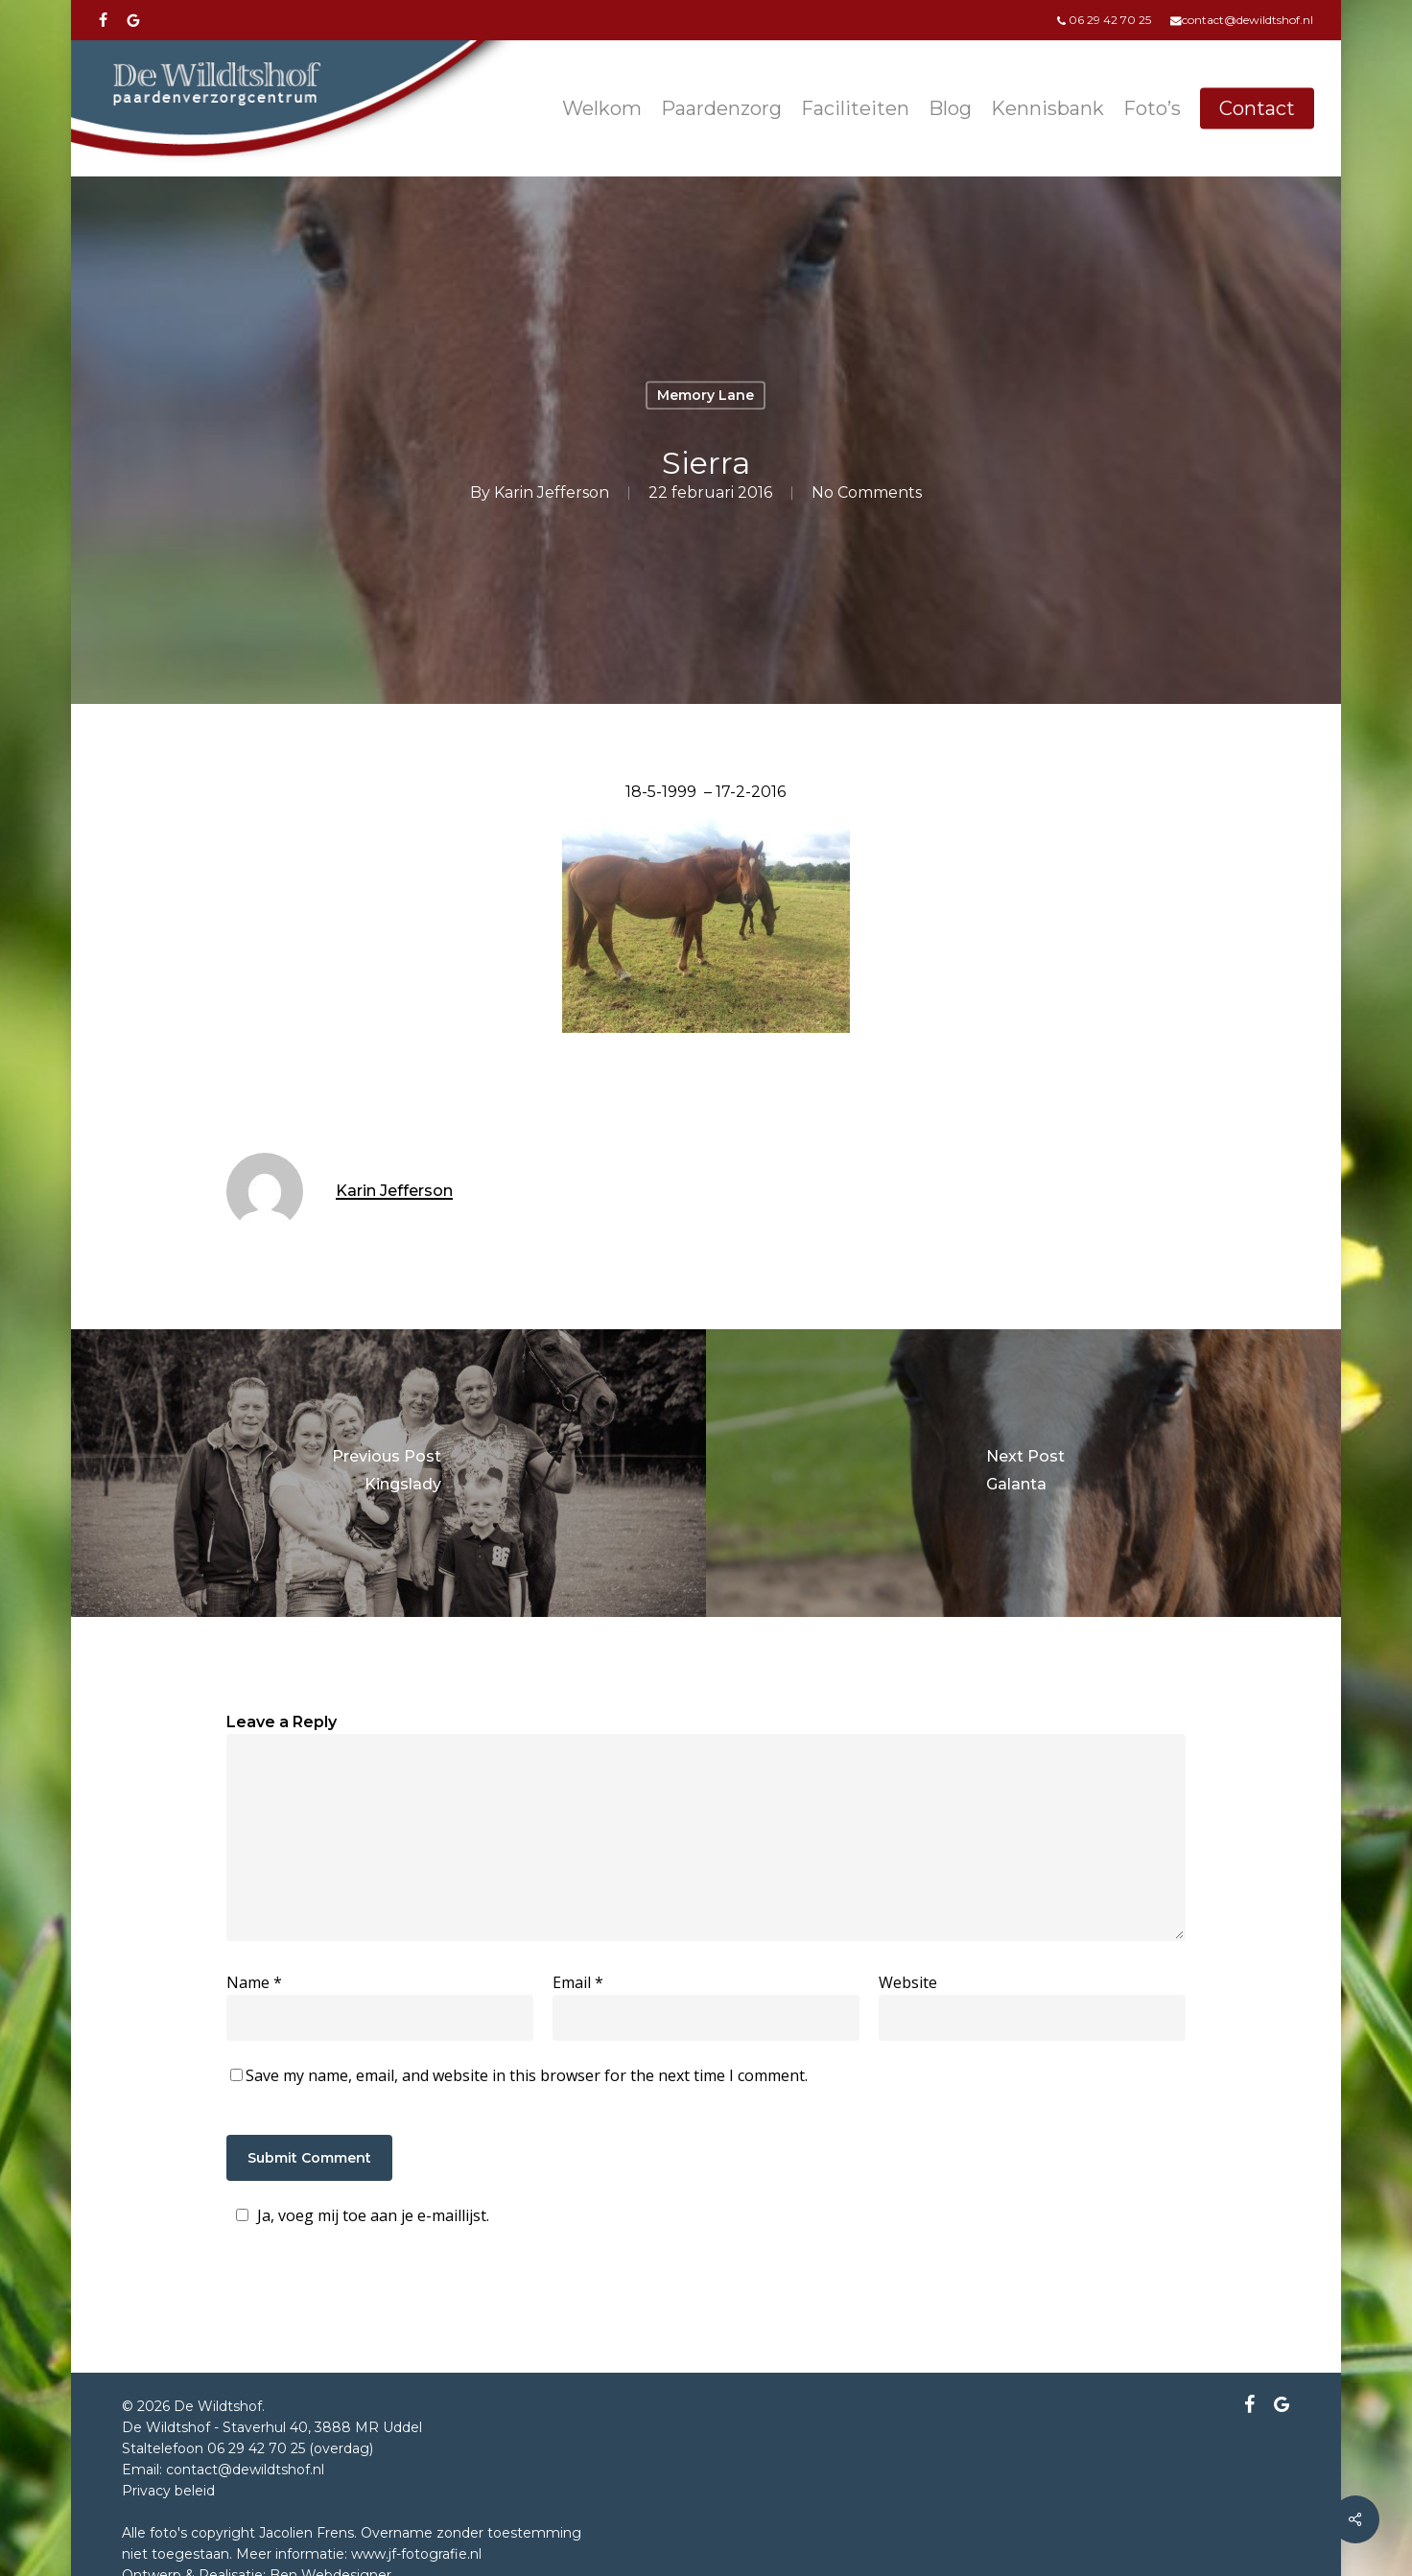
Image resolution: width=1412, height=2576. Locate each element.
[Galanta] (1025, 1473)
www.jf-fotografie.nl (416, 2554)
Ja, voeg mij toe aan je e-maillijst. (359, 2215)
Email (578, 1982)
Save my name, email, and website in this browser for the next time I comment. (527, 2075)
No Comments (867, 492)
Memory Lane (705, 395)
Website (908, 1982)
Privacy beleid (168, 2490)
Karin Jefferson (551, 492)
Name (254, 1982)
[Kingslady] (386, 1473)
